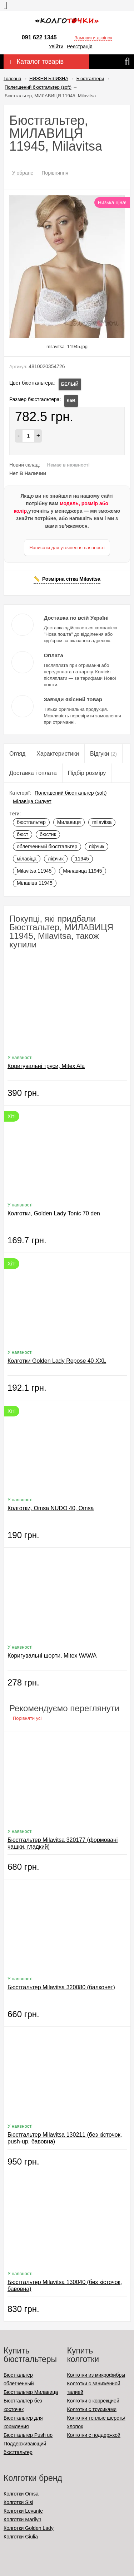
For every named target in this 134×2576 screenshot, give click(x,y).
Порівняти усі (27, 1718)
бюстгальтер (31, 822)
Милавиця (69, 822)
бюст (22, 834)
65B (71, 400)
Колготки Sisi (18, 2502)
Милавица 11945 (82, 871)
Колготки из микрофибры (96, 2375)
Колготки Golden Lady (29, 2528)
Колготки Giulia (21, 2537)
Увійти (56, 46)
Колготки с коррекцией (93, 2401)
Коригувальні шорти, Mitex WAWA (52, 1656)
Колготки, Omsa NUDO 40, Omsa (51, 1508)
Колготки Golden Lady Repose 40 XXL (57, 1361)
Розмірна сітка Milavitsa (71, 579)
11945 (82, 859)
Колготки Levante (23, 2511)
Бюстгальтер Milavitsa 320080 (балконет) (61, 1987)
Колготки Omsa (21, 2494)
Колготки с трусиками (92, 2409)
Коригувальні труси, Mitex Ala (46, 1066)
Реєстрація (79, 46)
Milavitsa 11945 (34, 871)
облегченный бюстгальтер (47, 846)
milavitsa (101, 822)
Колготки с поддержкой (93, 2435)
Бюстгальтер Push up (28, 2435)
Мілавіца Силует (32, 801)
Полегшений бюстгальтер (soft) (70, 793)
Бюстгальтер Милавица (31, 2392)
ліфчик (96, 846)
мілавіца (26, 859)
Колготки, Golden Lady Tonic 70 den (54, 1213)
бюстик (48, 834)
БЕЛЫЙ (70, 384)
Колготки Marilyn (22, 2519)
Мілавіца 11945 (35, 883)
